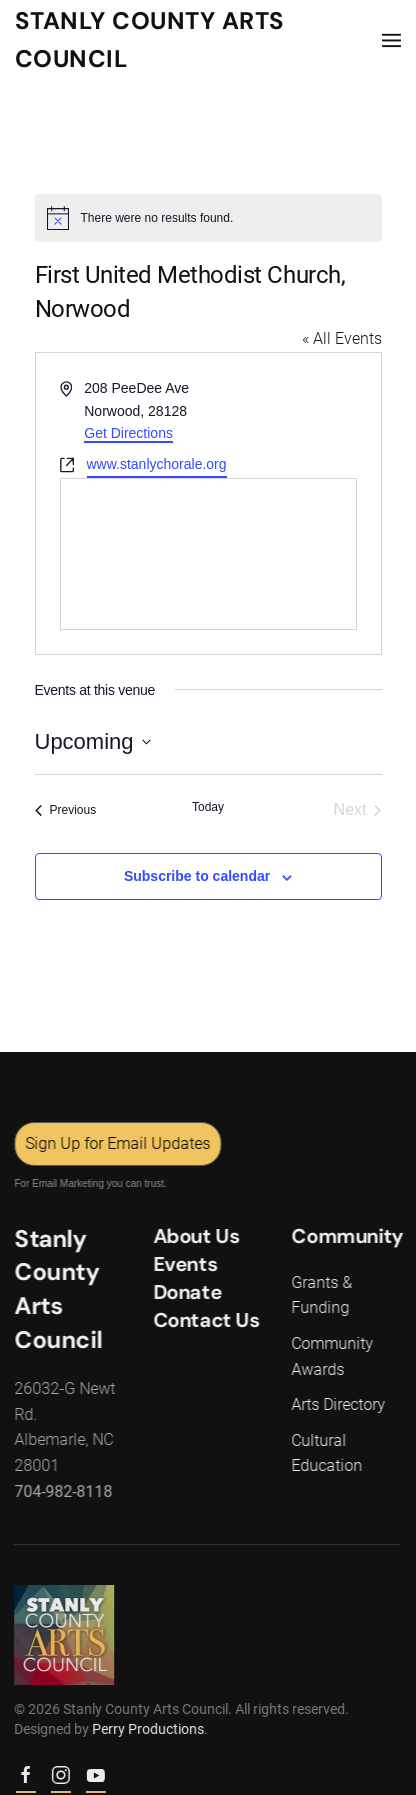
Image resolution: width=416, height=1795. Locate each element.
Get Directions (128, 433)
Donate (186, 1292)
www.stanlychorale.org (157, 464)
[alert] (208, 218)
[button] (391, 40)
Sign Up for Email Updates (116, 1143)
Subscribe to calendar (197, 876)
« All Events (342, 338)
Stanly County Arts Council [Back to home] (150, 39)
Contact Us (205, 1320)
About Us (195, 1236)
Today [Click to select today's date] (208, 807)
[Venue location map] (208, 554)
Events (184, 1264)
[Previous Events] (66, 810)
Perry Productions (147, 1729)
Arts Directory (337, 1404)
